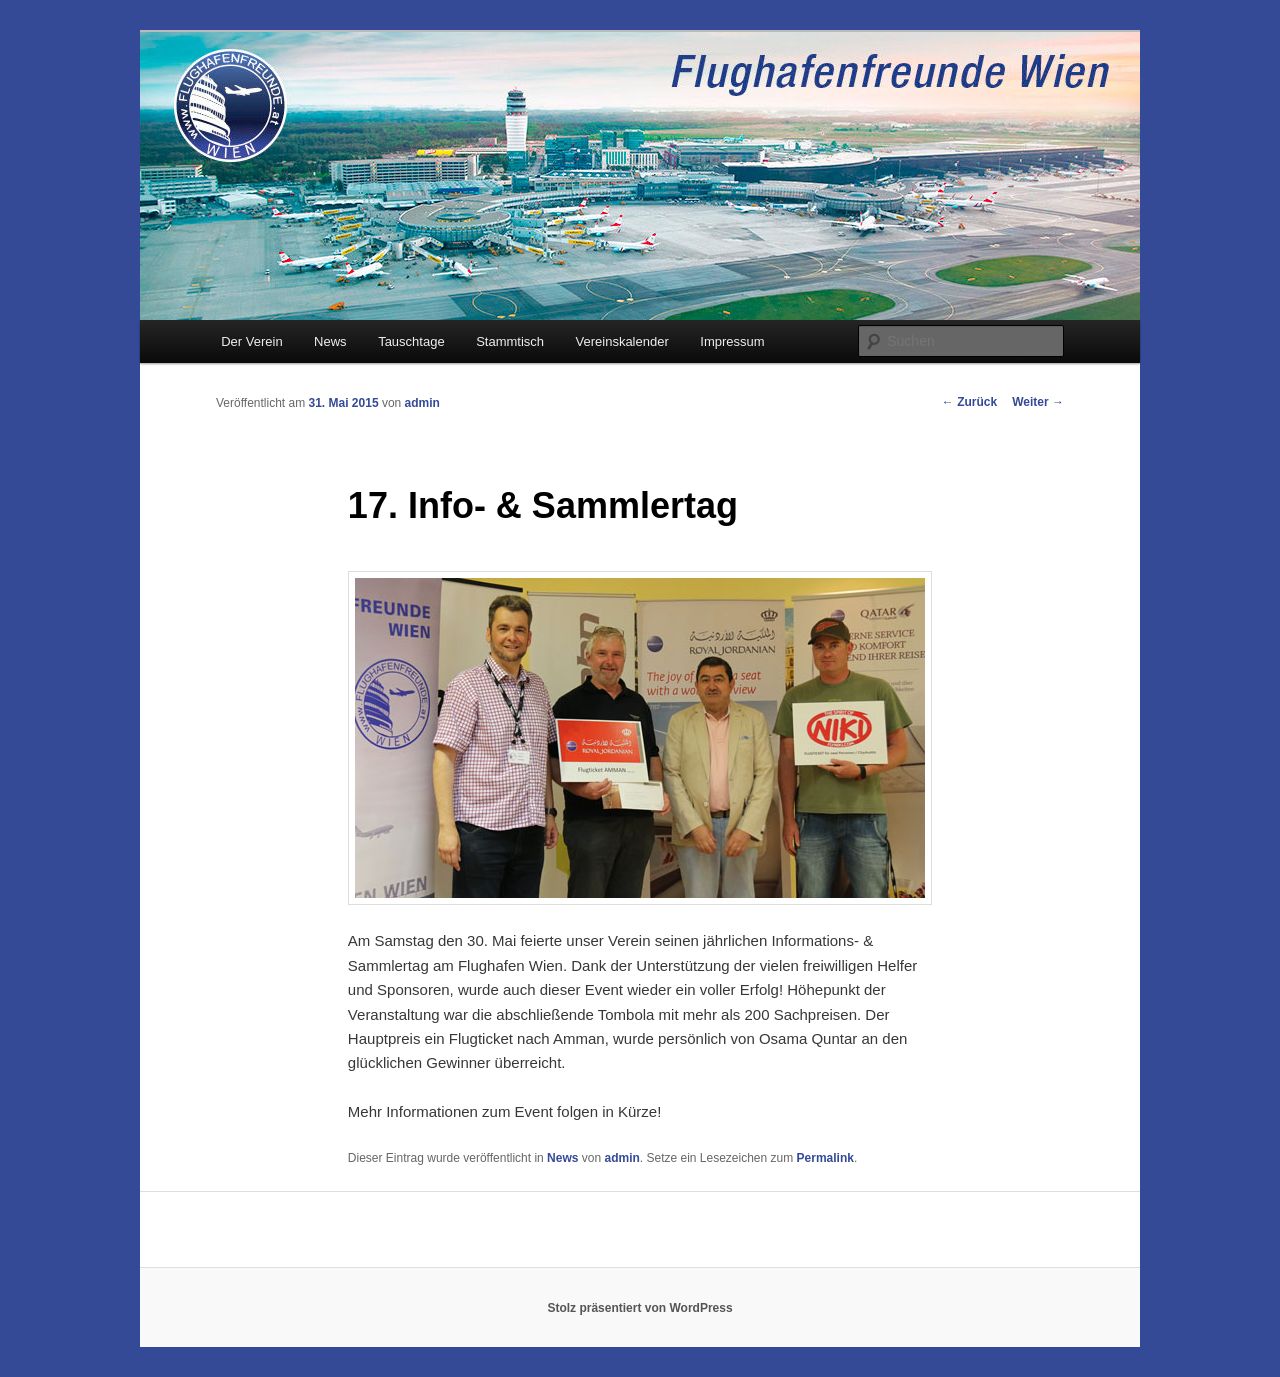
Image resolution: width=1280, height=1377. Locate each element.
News (330, 341)
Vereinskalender (622, 341)
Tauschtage (411, 341)
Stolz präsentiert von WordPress (639, 1308)
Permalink (825, 1158)
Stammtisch (510, 341)
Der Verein (251, 341)
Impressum (732, 341)
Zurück (969, 402)
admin (422, 403)
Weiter (1038, 402)
